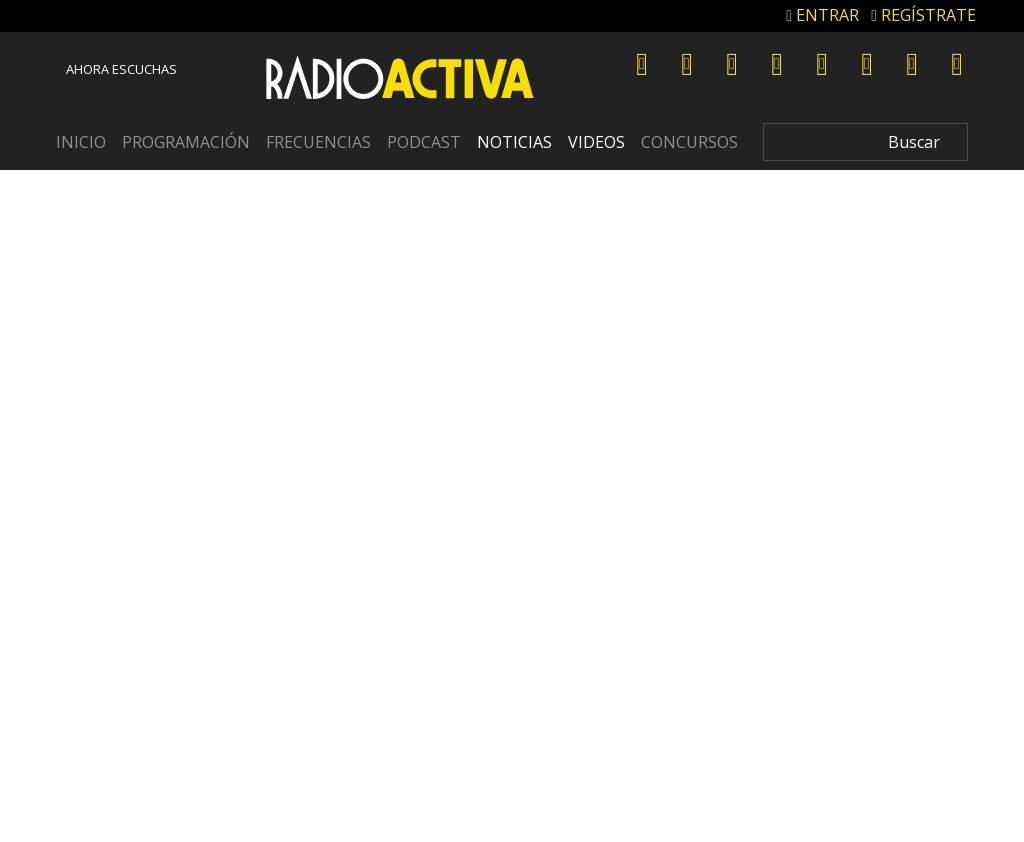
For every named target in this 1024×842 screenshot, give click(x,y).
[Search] (865, 142)
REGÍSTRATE (923, 15)
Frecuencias (318, 142)
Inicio (81, 142)
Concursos (689, 142)
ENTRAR (822, 15)
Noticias (514, 142)
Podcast (424, 142)
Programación (186, 142)
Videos (596, 142)
